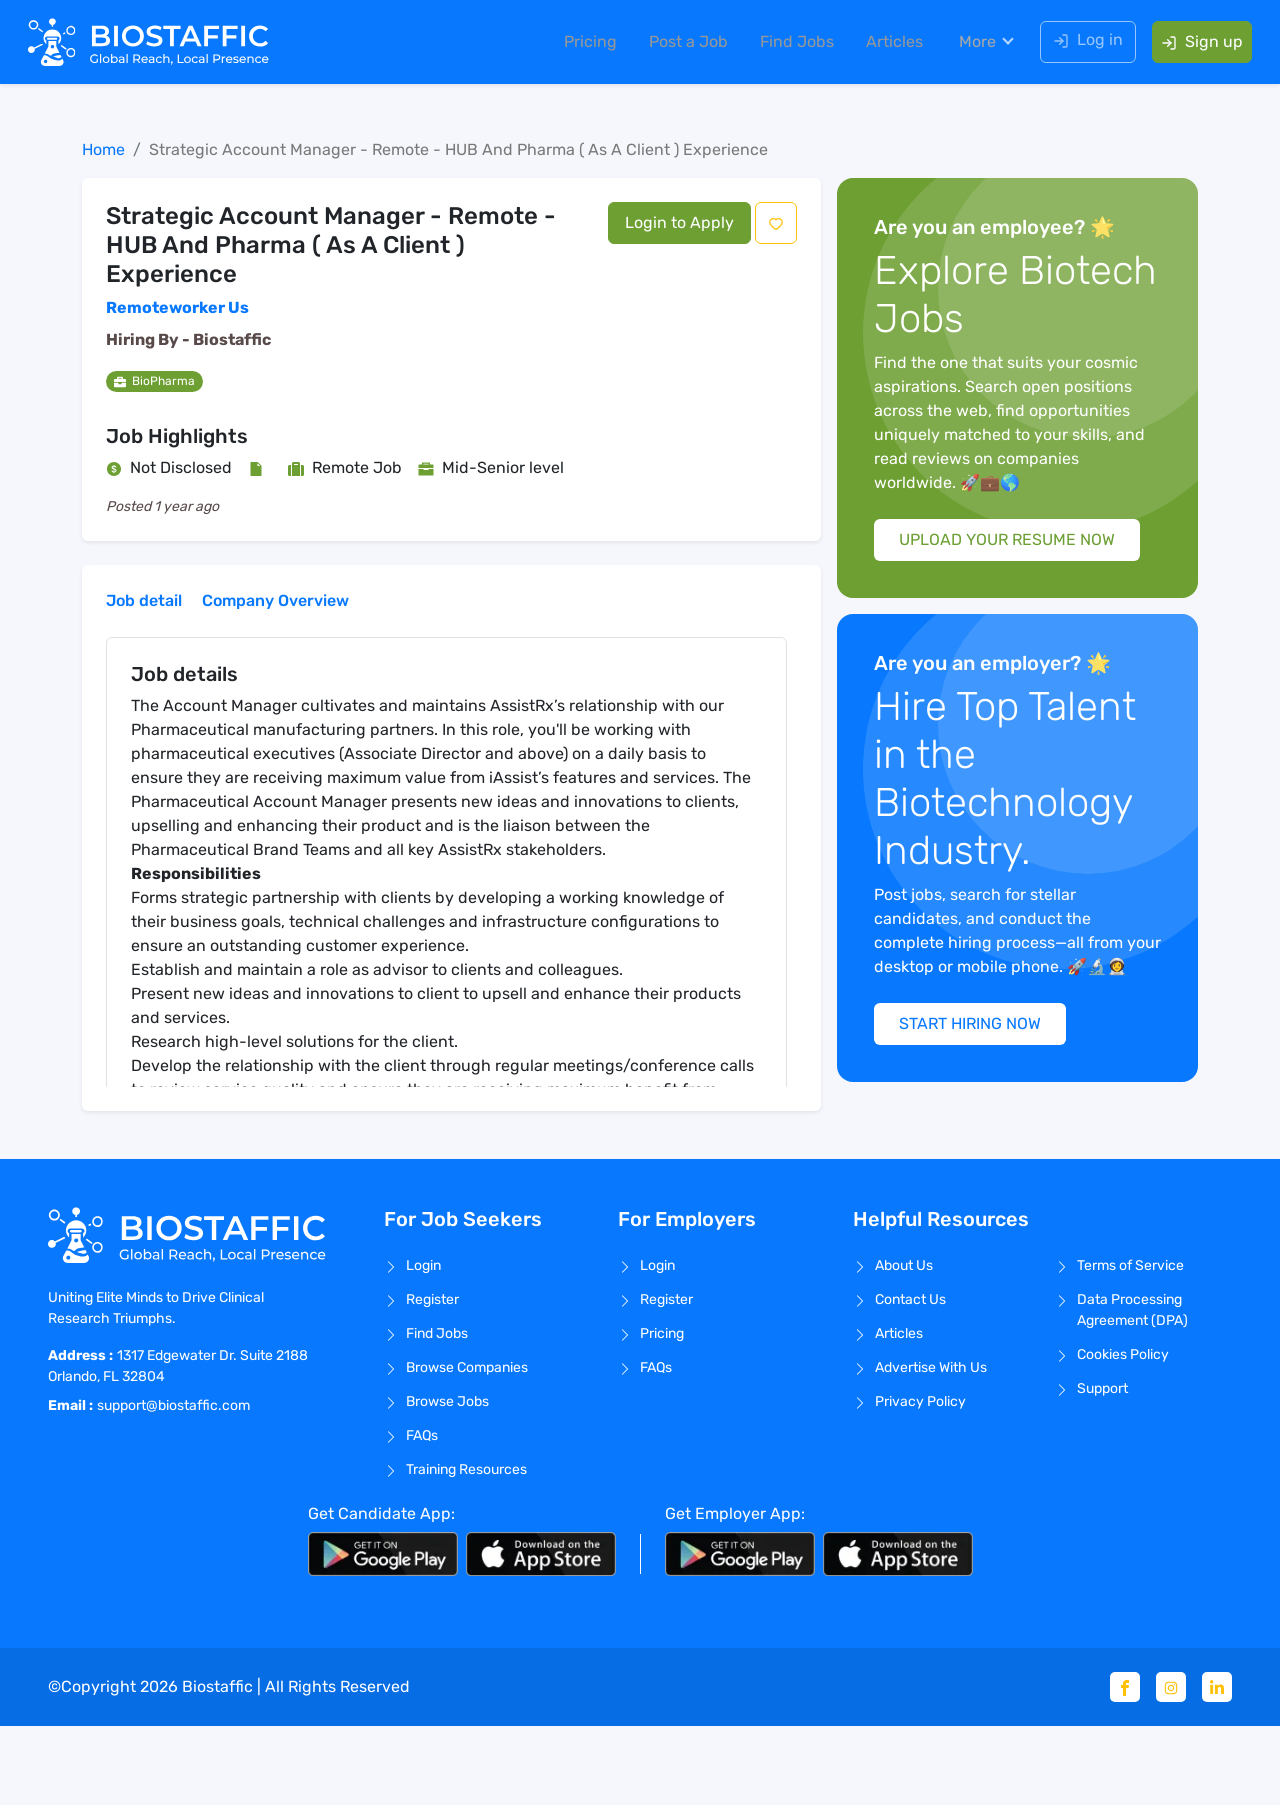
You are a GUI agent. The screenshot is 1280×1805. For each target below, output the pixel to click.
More (969, 44)
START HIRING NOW (981, 1104)
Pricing (582, 44)
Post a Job (680, 44)
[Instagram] (1171, 1766)
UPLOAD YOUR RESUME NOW (1017, 562)
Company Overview (275, 600)
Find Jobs (789, 44)
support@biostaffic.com (173, 1483)
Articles (886, 44)
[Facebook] (1125, 1766)
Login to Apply (679, 222)
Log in (1080, 42)
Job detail (144, 600)
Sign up (1194, 44)
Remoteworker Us (177, 307)
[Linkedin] (1217, 1766)
